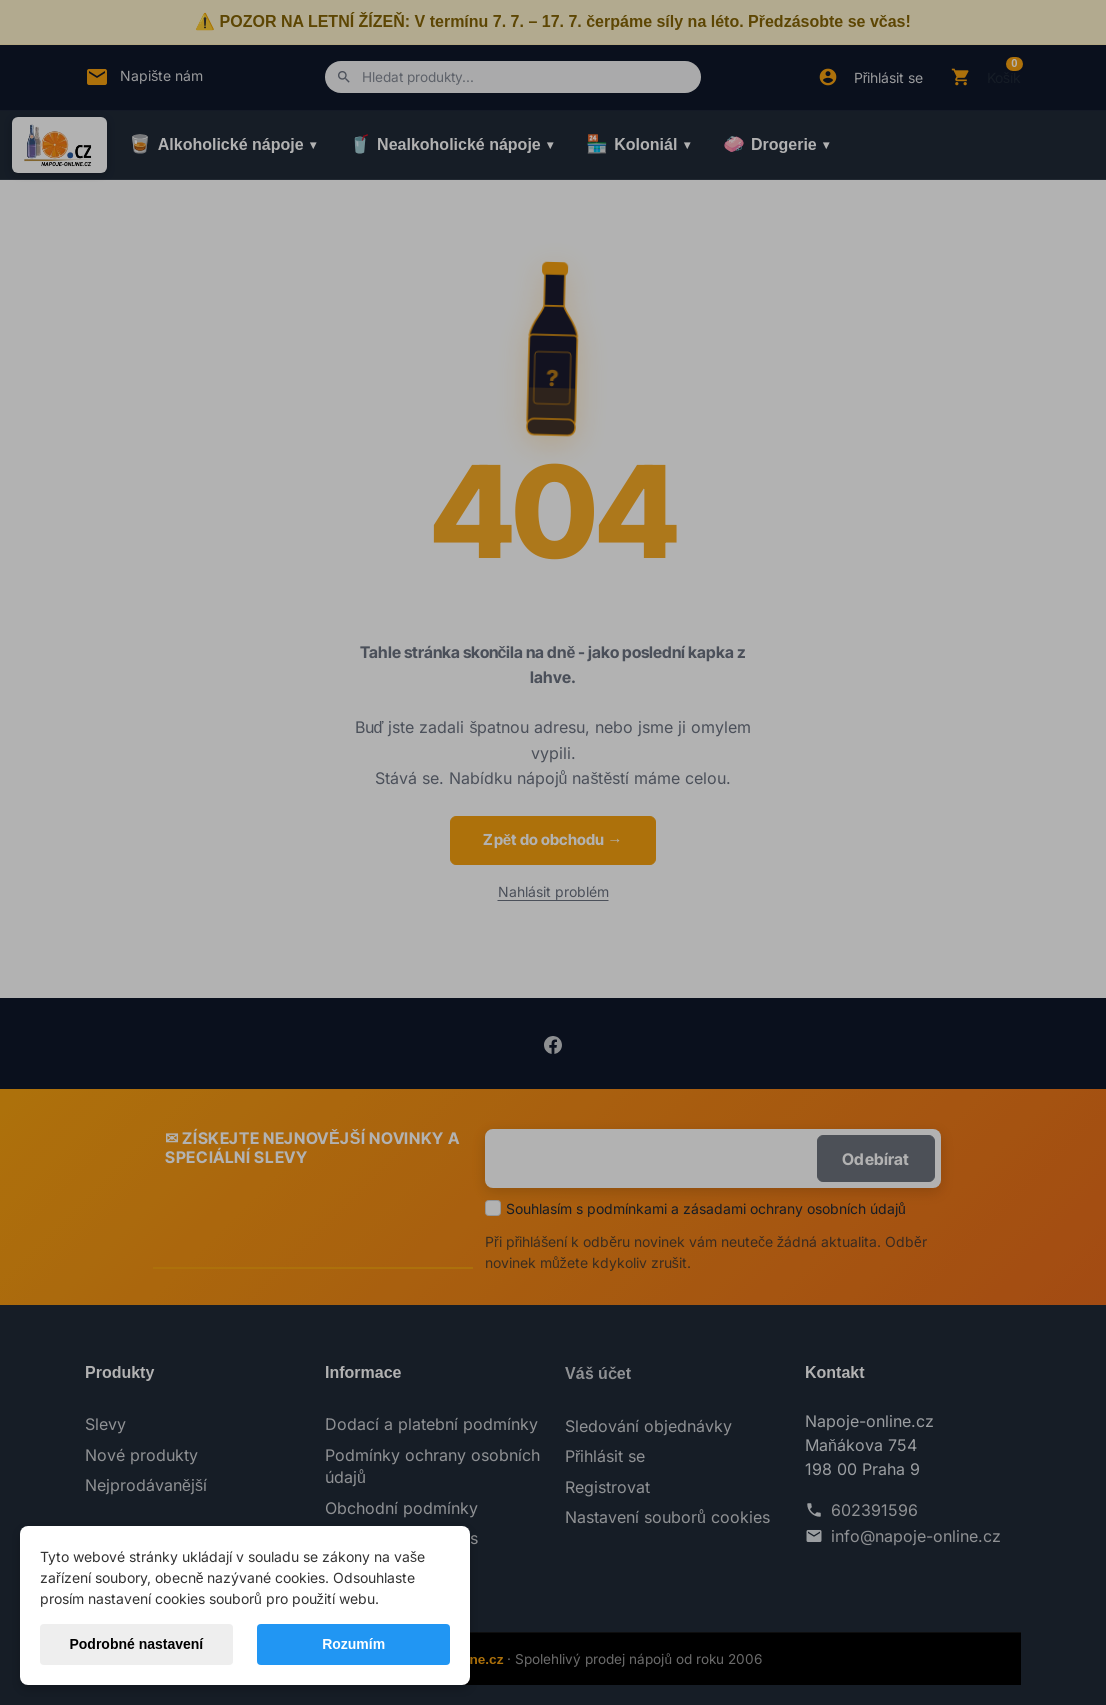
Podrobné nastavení (136, 1644)
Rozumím (353, 1644)
